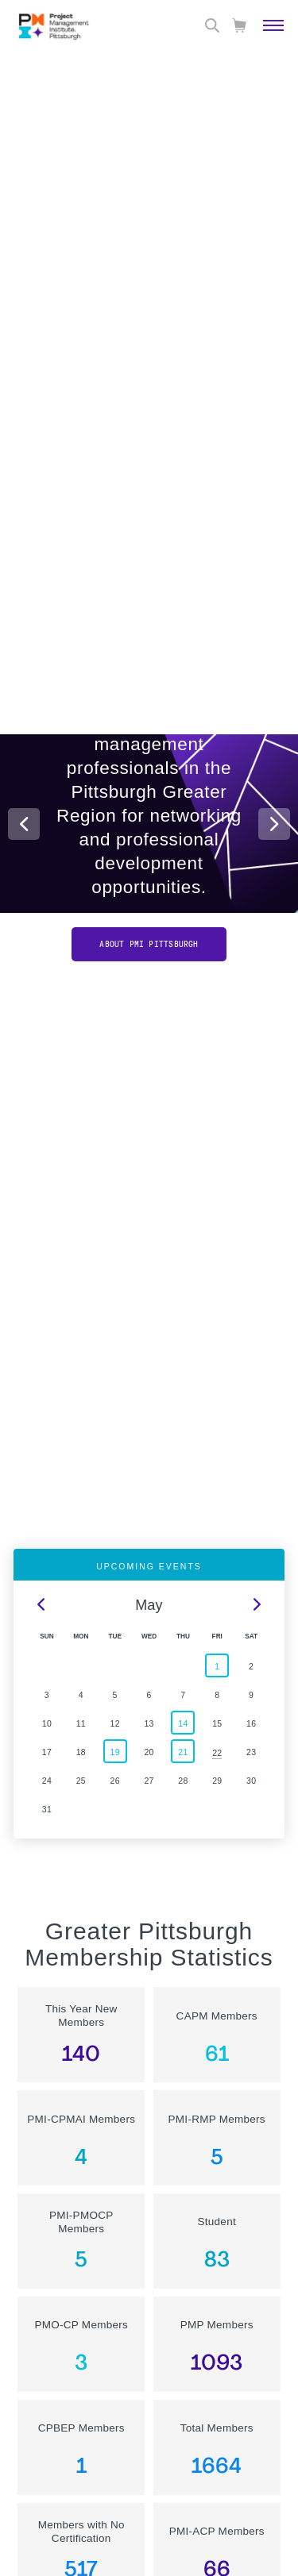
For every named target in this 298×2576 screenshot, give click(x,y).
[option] (149, 799)
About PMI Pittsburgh (148, 944)
